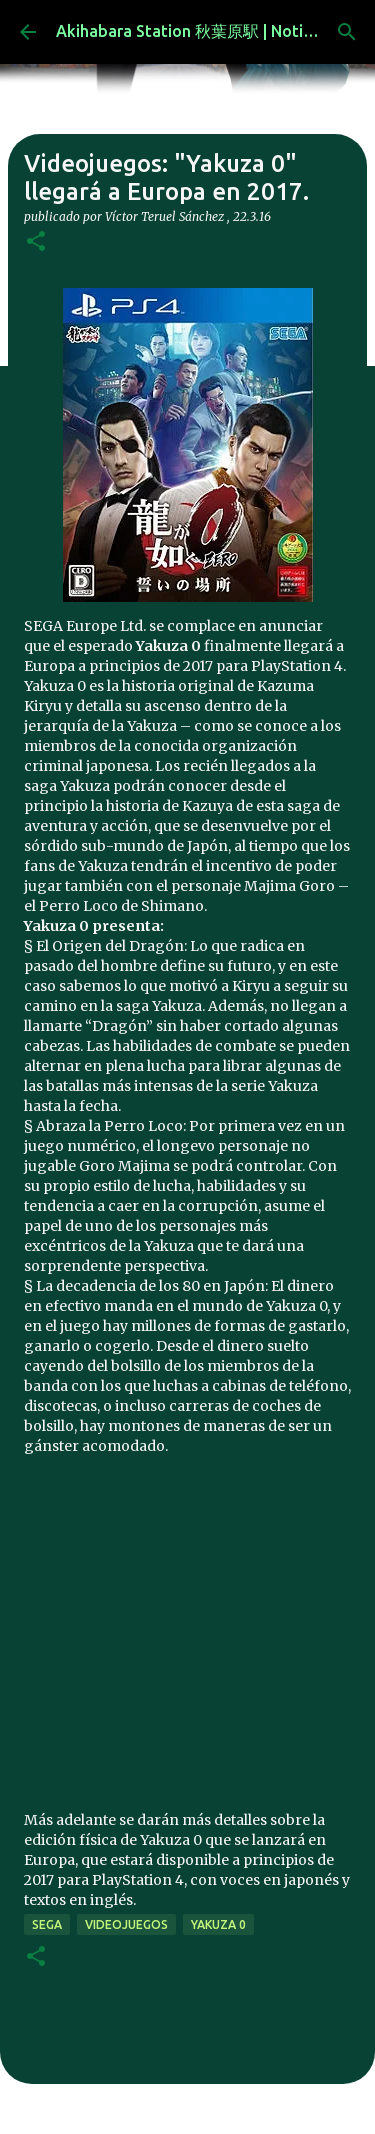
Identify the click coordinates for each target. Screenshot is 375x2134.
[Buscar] (347, 32)
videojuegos (126, 1924)
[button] (36, 242)
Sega (47, 1924)
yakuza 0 (218, 1924)
